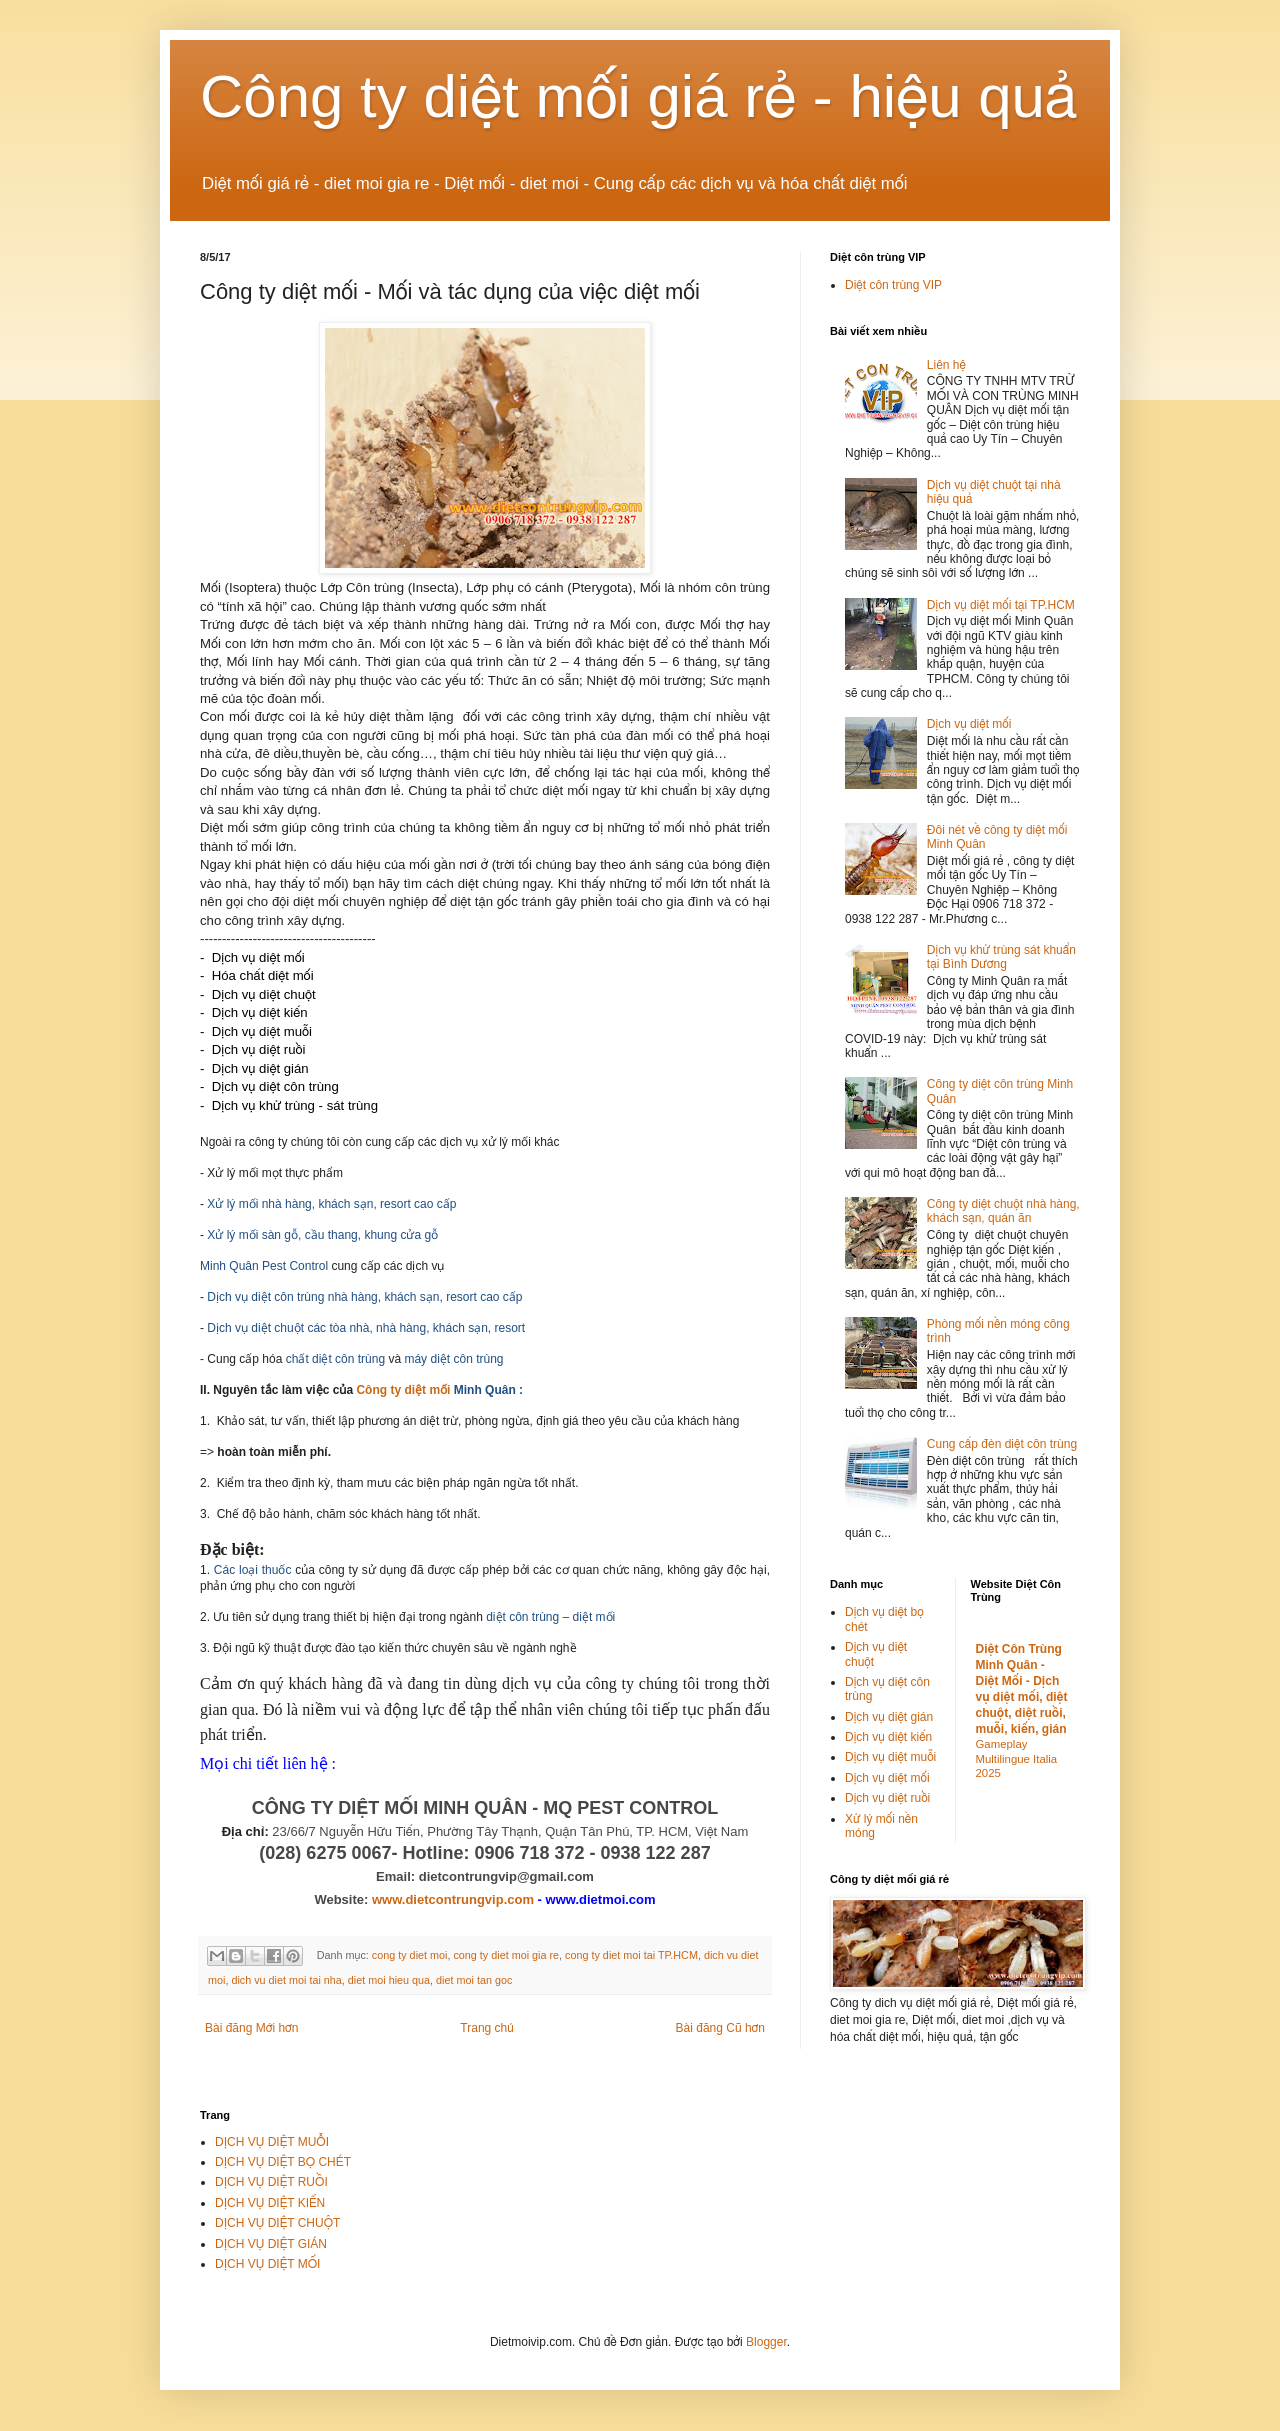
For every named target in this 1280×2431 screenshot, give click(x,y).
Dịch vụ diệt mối (969, 724)
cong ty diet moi (410, 1955)
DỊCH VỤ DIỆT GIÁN (271, 2244)
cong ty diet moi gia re (506, 1955)
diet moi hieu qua (389, 1980)
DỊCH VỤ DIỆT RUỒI (271, 2182)
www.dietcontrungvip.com (453, 1899)
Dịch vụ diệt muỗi (890, 1757)
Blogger (766, 2342)
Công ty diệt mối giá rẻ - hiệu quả (639, 96)
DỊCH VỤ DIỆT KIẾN (270, 2203)
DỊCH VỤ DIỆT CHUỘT (277, 2223)
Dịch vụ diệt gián (889, 1717)
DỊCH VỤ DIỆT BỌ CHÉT (283, 2162)
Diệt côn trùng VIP (893, 285)
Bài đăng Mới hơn (251, 2028)
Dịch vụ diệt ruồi (887, 1798)
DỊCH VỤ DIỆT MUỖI (272, 2142)
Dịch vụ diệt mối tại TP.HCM (1001, 605)
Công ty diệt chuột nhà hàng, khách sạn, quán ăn (1003, 1211)
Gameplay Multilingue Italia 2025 (1017, 1759)
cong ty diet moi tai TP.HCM (631, 1955)
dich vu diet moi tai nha (286, 1980)
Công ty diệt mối (403, 1390)
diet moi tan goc (474, 1980)
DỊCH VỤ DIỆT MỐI (267, 2264)
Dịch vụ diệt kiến (888, 1737)
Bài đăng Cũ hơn (720, 2028)
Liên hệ (946, 365)
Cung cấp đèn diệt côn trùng (1002, 1444)
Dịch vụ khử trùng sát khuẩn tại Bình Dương (1001, 957)
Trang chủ (486, 2028)
